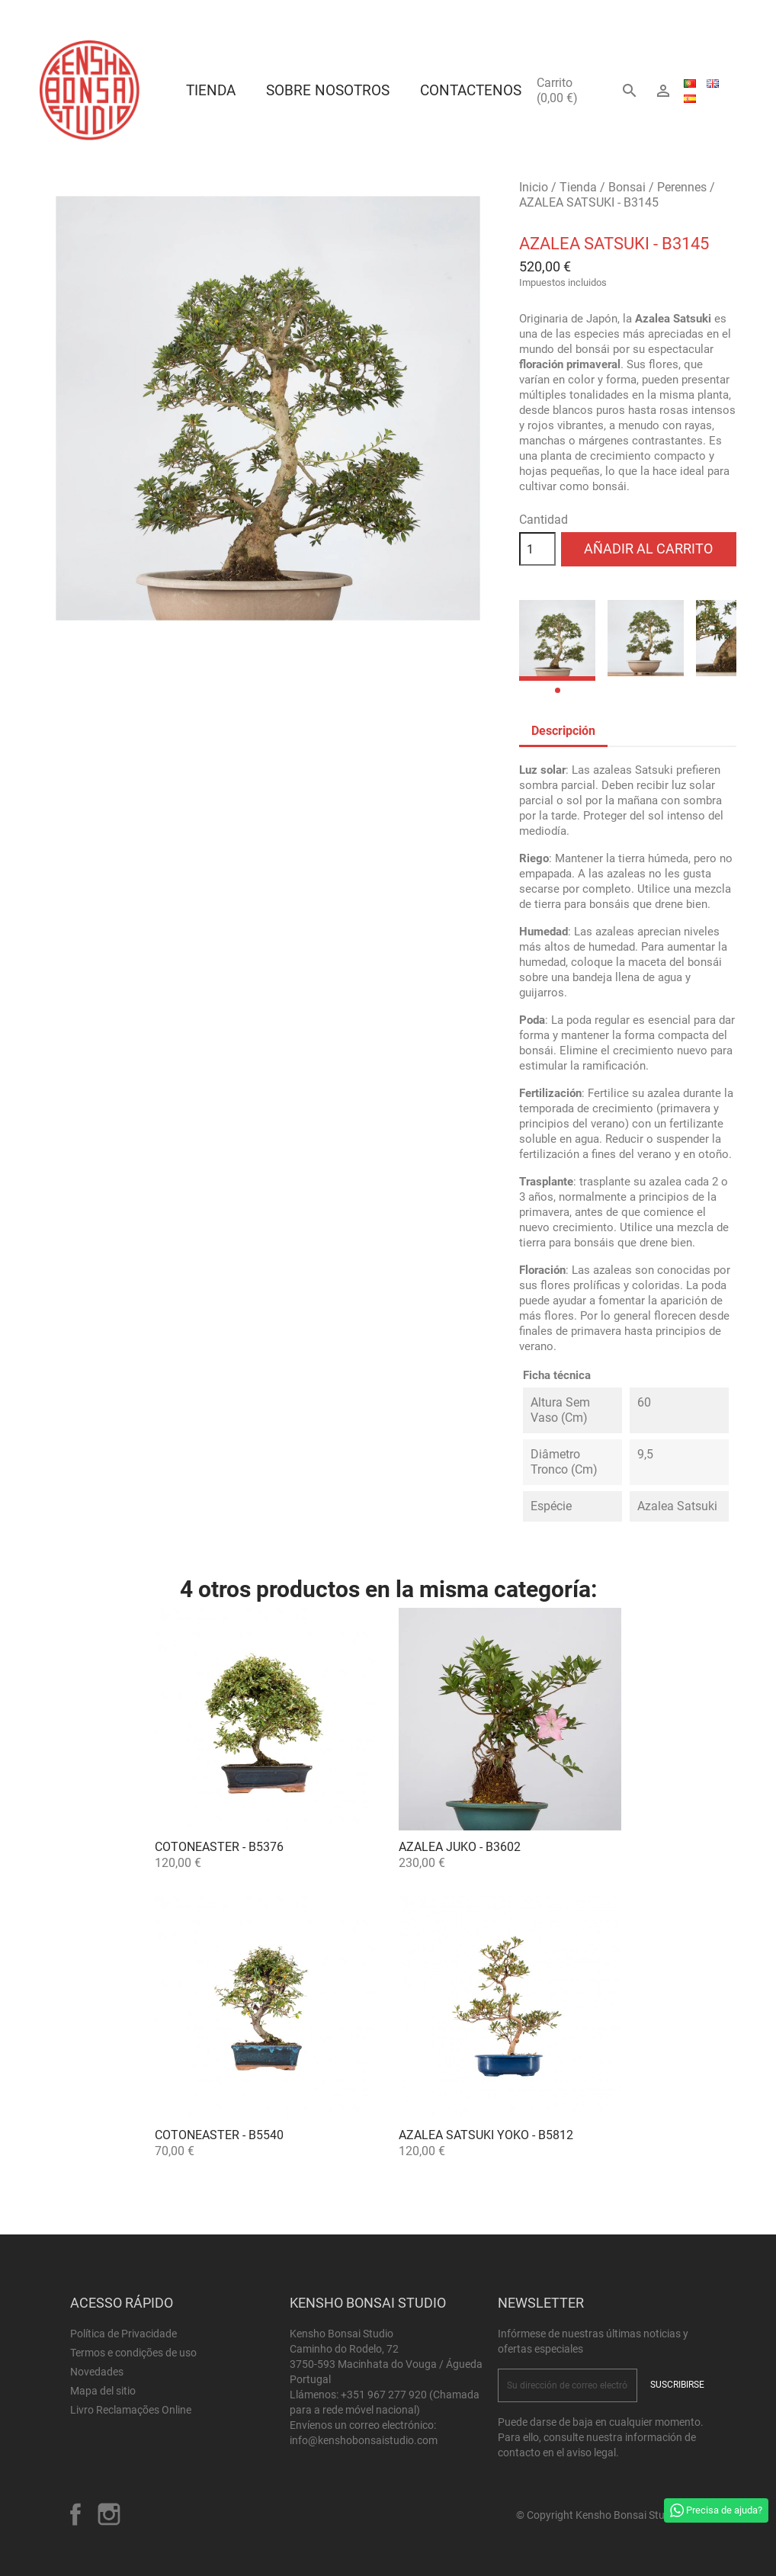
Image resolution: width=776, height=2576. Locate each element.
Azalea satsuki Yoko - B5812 (486, 2135)
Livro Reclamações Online (130, 2410)
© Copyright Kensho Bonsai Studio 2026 (611, 2515)
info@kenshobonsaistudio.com (364, 2440)
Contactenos (470, 90)
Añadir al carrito (648, 549)
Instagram (109, 2514)
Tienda (211, 90)
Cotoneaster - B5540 (219, 2135)
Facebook (75, 2514)
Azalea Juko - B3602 (460, 1847)
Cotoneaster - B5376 (219, 1847)
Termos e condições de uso (133, 2353)
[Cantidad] (537, 549)
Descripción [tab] (563, 730)
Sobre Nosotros (328, 90)
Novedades (96, 2372)
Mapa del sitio (103, 2391)
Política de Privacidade (123, 2333)
